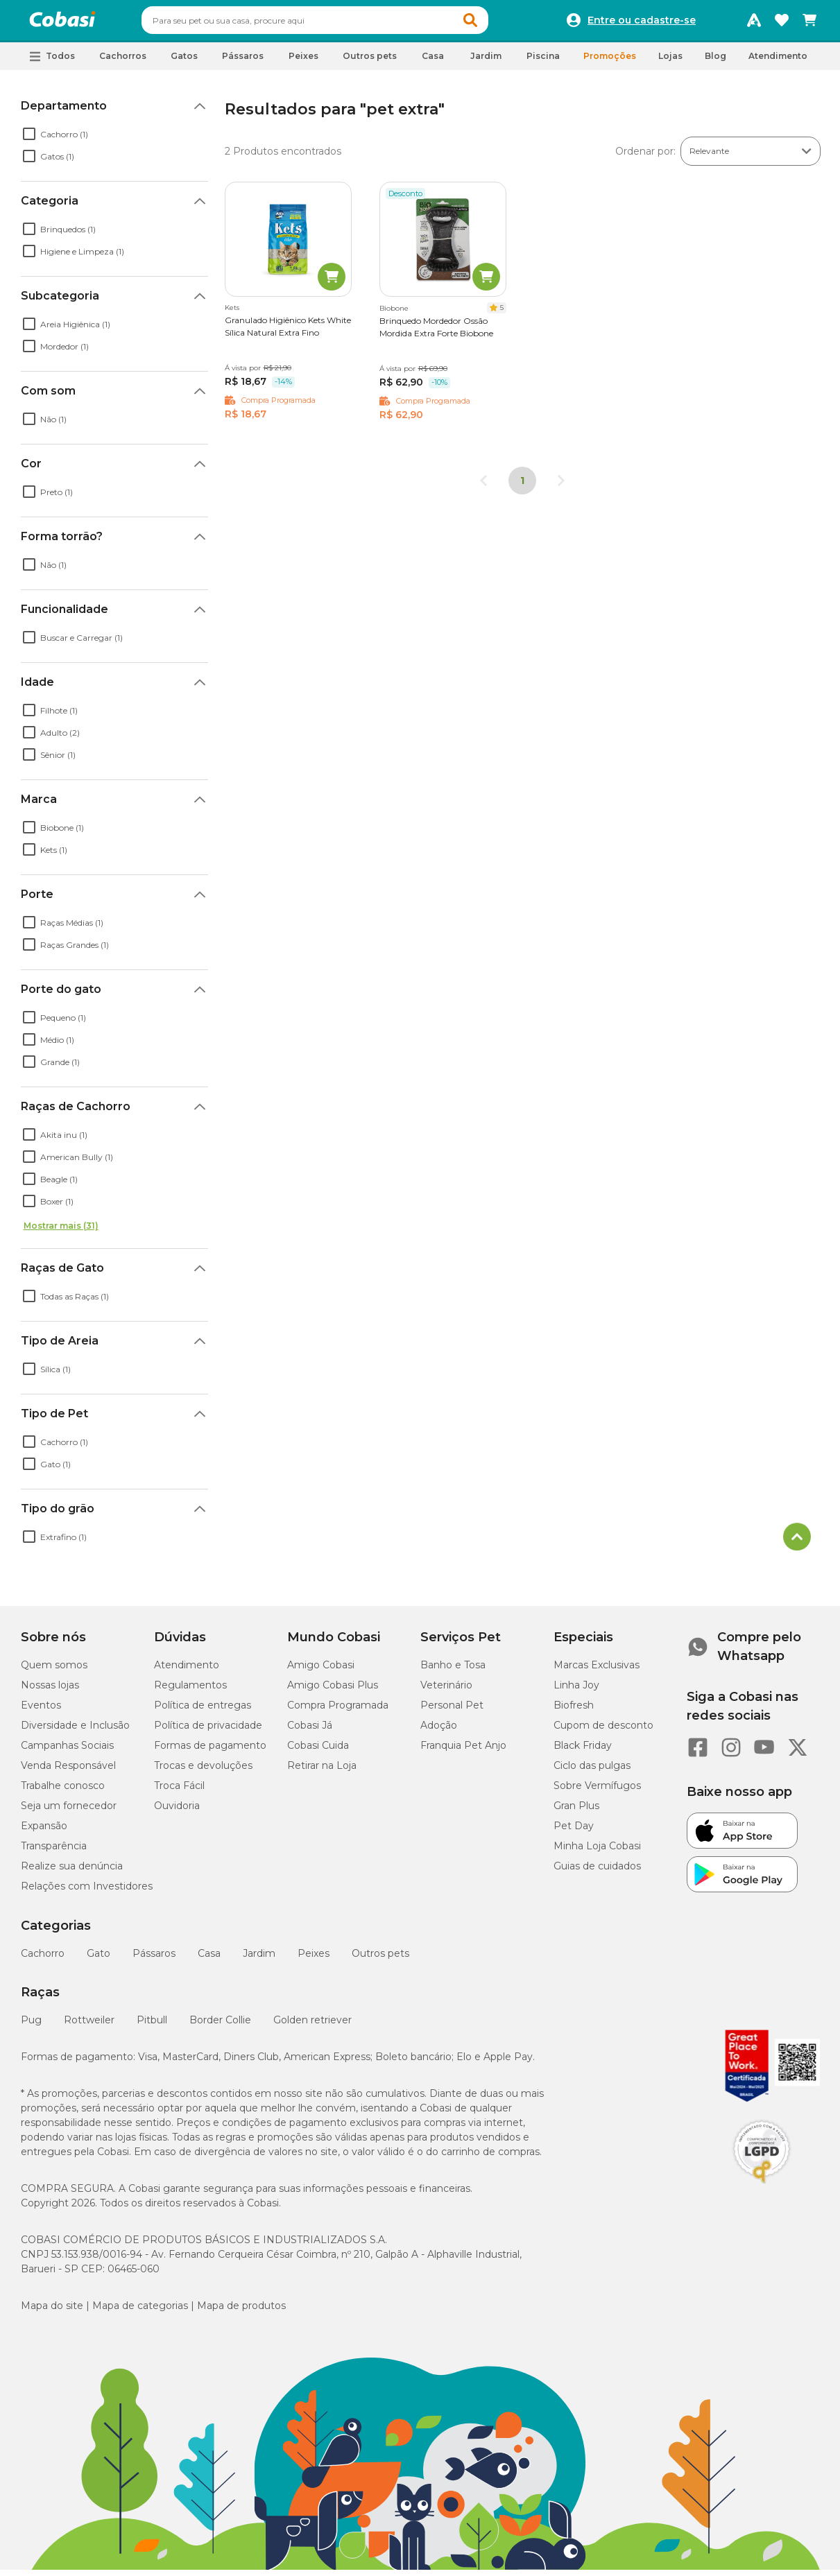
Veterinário (446, 1691)
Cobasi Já (309, 1731)
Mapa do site (52, 2312)
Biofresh (574, 1711)
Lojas (670, 62)
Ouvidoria (177, 1812)
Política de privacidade (208, 1731)
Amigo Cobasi (320, 1671)
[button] (497, 23)
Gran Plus (576, 1812)
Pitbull (152, 2026)
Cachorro (43, 1959)
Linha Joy (576, 1691)
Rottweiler (89, 2026)
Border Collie (220, 2026)
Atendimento (777, 62)
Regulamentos (190, 1691)
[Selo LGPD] (761, 2190)
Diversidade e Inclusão (75, 1731)
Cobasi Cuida (318, 1751)
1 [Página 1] (522, 487)
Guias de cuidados (597, 1872)
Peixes (313, 1959)
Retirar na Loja (322, 1771)
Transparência (54, 1852)
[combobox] (341, 23)
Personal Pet (451, 1711)
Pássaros (153, 1959)
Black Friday (583, 1751)
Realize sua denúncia (72, 1872)
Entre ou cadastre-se (642, 23)
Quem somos (54, 1671)
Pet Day (574, 1832)
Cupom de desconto (603, 1731)
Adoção (438, 1731)
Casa (209, 1959)
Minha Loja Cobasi (597, 1852)
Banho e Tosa (453, 1671)
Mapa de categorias (140, 2312)
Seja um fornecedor (69, 1812)
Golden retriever (312, 2026)
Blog (715, 62)
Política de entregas (202, 1711)
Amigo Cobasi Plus (332, 1691)
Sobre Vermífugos (597, 1792)
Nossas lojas (50, 1691)
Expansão (44, 1832)
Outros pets (380, 1959)
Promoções (609, 62)
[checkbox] (29, 140)
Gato (98, 1959)
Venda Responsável (68, 1771)
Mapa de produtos (241, 2312)
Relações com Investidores (87, 1892)
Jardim (259, 1959)
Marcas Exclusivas (597, 1671)
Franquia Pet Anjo (463, 1751)
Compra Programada (337, 1711)
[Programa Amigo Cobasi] (754, 23)
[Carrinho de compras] (809, 23)
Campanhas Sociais (67, 1751)
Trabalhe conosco (63, 1792)
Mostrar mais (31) (61, 1232)
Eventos (41, 1711)
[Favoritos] (781, 23)
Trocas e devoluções (203, 1771)
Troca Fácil (179, 1792)
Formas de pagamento (210, 1751)
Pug (31, 2026)
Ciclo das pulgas (592, 1771)
